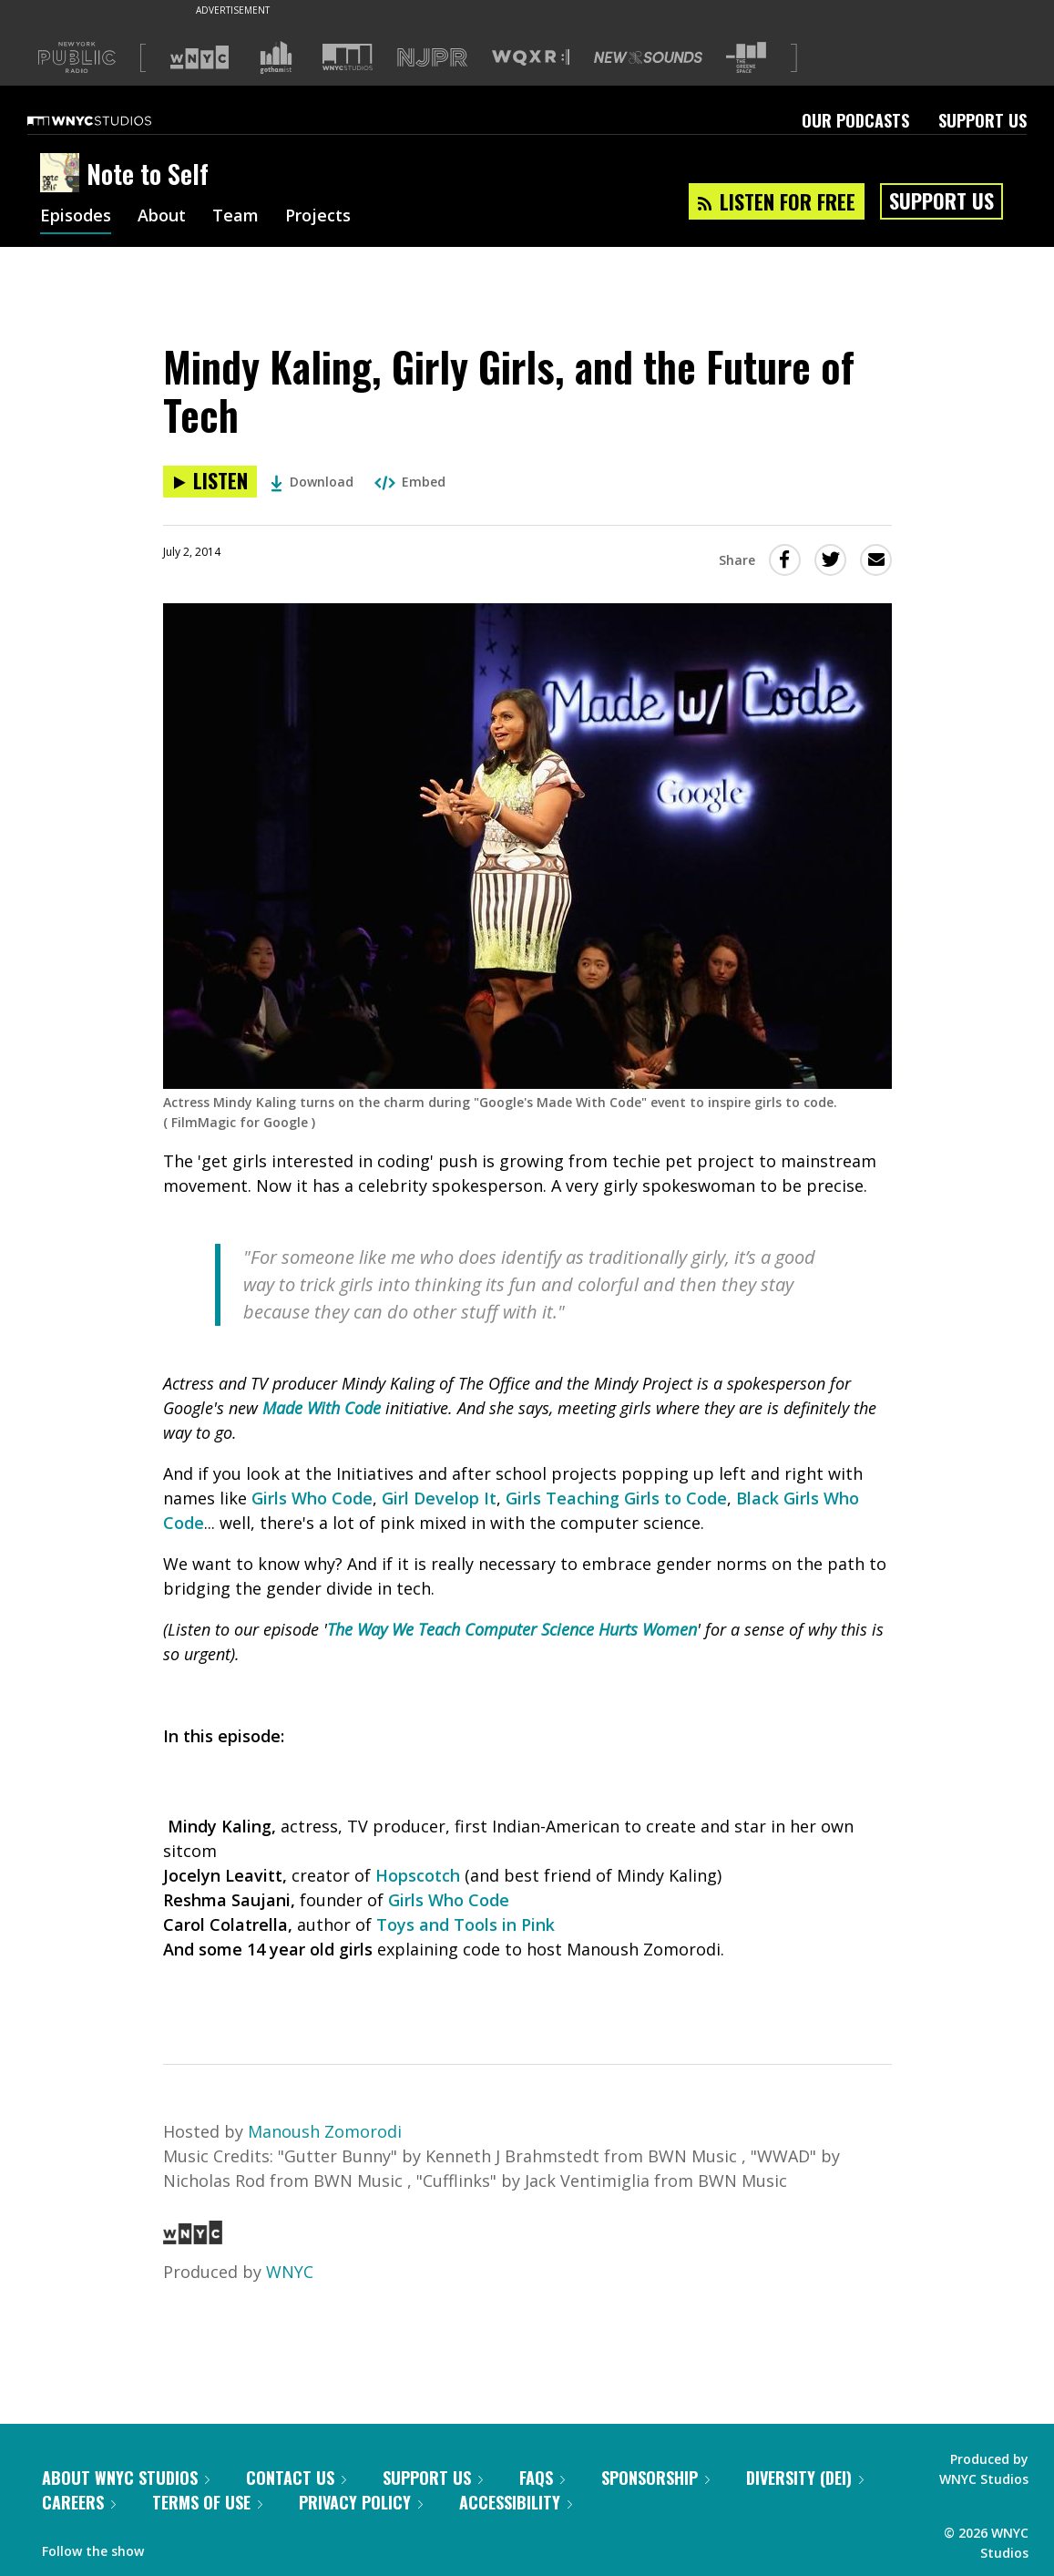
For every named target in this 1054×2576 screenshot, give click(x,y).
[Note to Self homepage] (63, 174)
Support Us (982, 120)
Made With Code (321, 1408)
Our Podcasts (855, 120)
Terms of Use (207, 2502)
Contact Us (296, 2477)
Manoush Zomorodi (325, 2131)
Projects (318, 217)
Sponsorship (655, 2477)
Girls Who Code (312, 1498)
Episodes (75, 217)
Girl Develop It (439, 1498)
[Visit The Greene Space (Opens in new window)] (746, 58)
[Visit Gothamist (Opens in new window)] (276, 57)
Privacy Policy (361, 2502)
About (162, 217)
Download (312, 481)
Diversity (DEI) (805, 2477)
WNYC (289, 2272)
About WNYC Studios (126, 2477)
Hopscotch (417, 1875)
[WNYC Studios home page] (112, 120)
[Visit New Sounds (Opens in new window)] (648, 57)
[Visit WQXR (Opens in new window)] (530, 58)
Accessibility (515, 2502)
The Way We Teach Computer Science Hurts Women (512, 1629)
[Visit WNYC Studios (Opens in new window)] (347, 57)
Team (235, 217)
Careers (79, 2502)
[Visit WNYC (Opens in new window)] (199, 57)
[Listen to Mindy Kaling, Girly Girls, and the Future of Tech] (210, 482)
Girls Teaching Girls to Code (616, 1498)
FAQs (542, 2477)
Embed (409, 481)
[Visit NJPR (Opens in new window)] (432, 57)
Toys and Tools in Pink (465, 1924)
